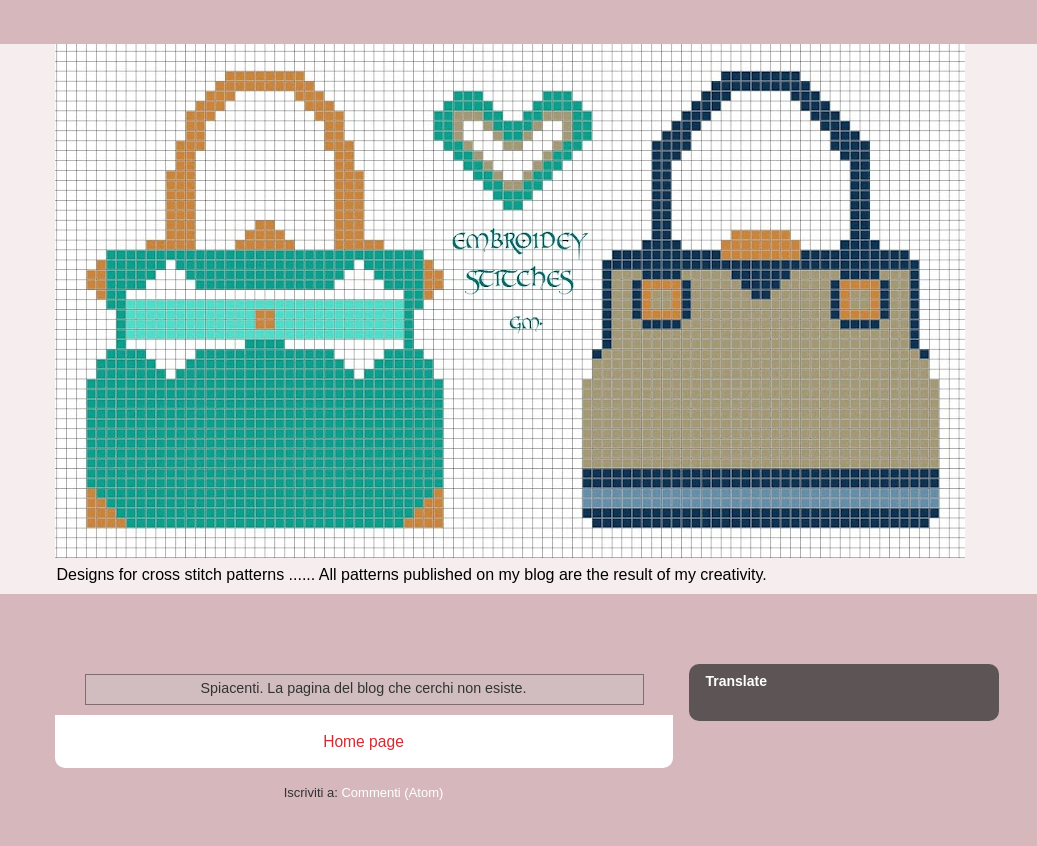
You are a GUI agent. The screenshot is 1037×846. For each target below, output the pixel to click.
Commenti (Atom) (392, 792)
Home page (363, 741)
